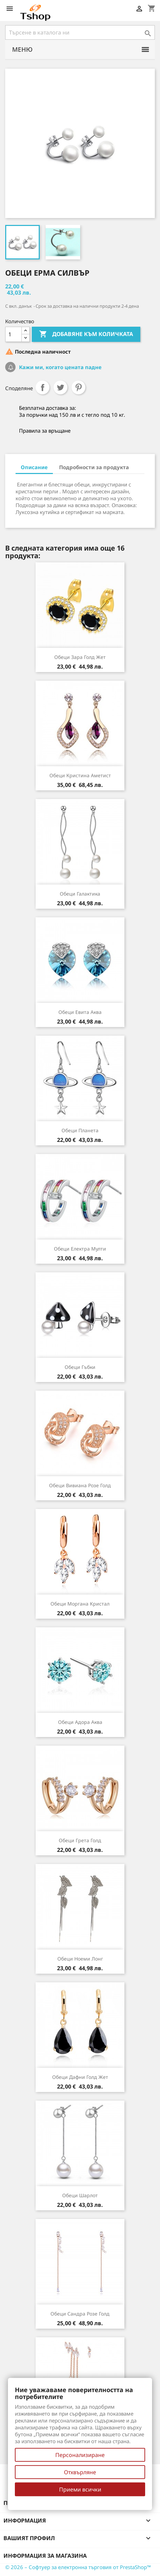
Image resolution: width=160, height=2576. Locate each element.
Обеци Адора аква (80, 1722)
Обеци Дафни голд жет (80, 2077)
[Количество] (13, 334)
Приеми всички (80, 2489)
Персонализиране (80, 2455)
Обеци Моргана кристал (80, 1603)
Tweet (60, 387)
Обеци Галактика (80, 893)
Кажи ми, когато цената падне (60, 367)
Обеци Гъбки (80, 1367)
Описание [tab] (34, 467)
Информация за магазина (45, 2555)
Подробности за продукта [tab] (94, 467)
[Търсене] (80, 32)
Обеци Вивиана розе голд (80, 1485)
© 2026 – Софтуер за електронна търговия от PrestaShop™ (78, 2567)
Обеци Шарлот (80, 2195)
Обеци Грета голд (80, 1840)
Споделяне (42, 387)
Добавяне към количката (86, 334)
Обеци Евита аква (80, 1012)
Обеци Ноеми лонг (80, 1958)
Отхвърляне (80, 2472)
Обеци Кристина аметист (80, 775)
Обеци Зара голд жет (80, 657)
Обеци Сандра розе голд (80, 2313)
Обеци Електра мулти (80, 1248)
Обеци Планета (80, 1130)
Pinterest (78, 387)
